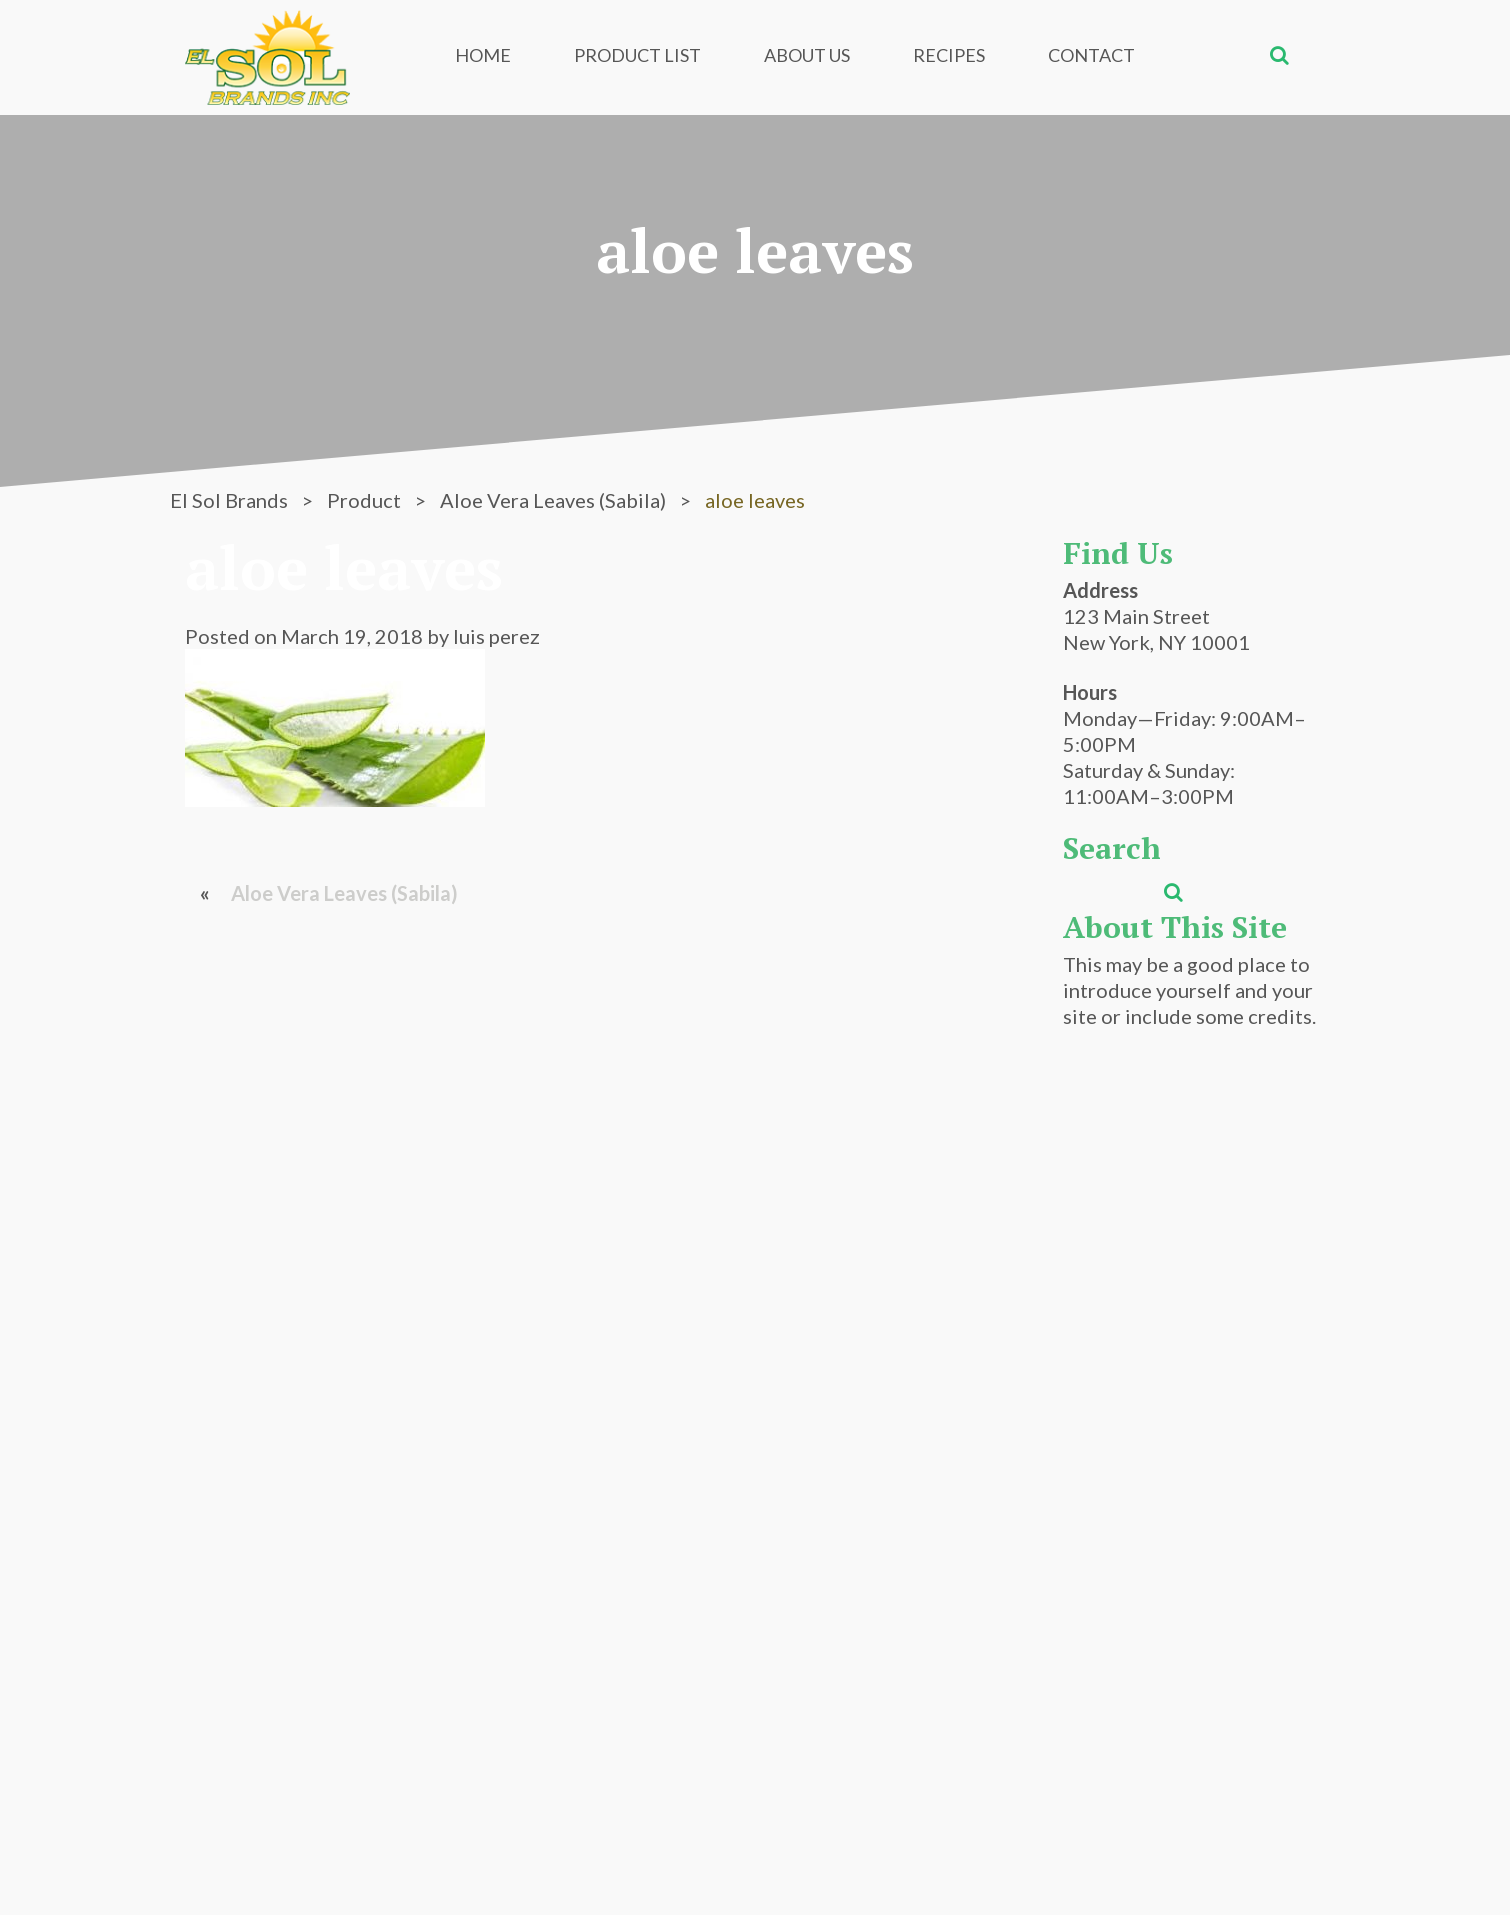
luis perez (496, 636)
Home (483, 55)
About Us (807, 55)
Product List (637, 55)
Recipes (949, 55)
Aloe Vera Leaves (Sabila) (344, 893)
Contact (1091, 55)
